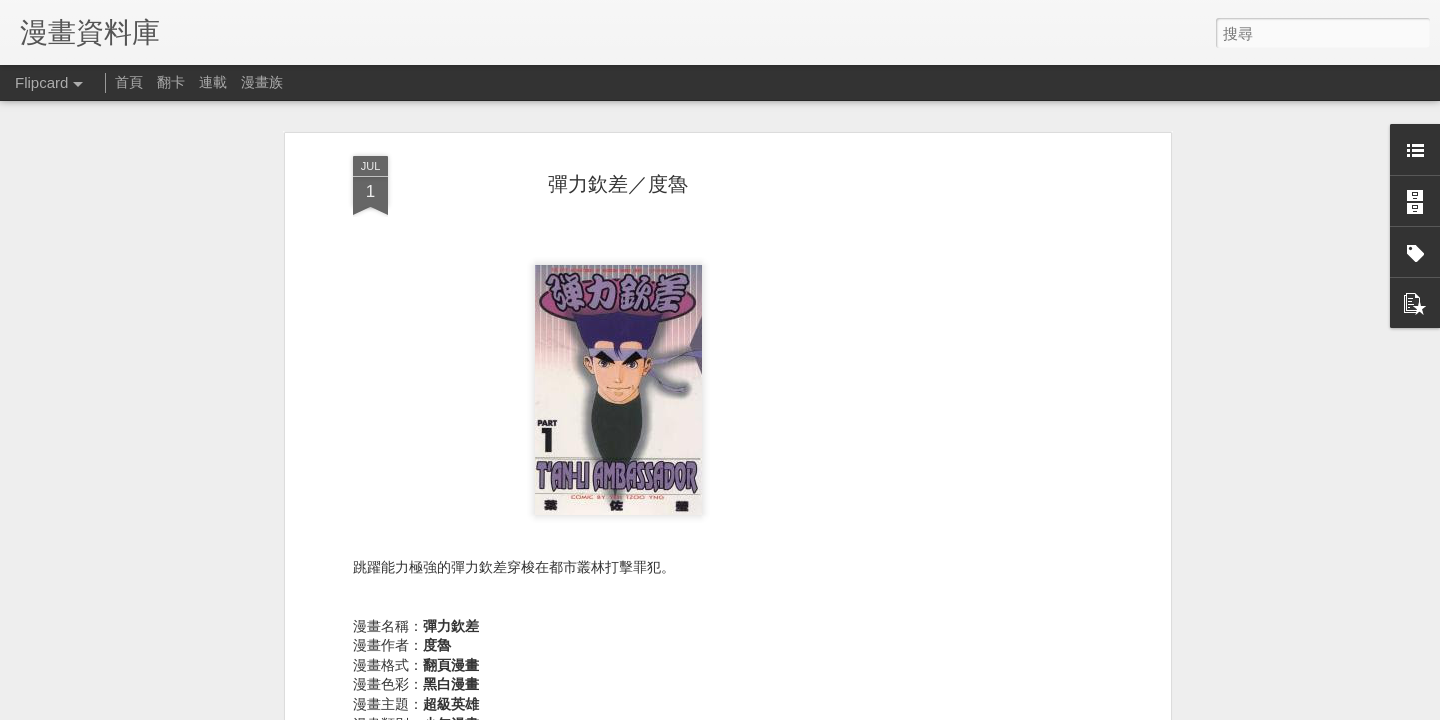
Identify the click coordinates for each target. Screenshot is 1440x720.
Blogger (998, 707)
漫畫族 (262, 82)
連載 (213, 82)
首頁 (129, 82)
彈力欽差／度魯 (618, 155)
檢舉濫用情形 (1056, 707)
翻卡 (171, 82)
